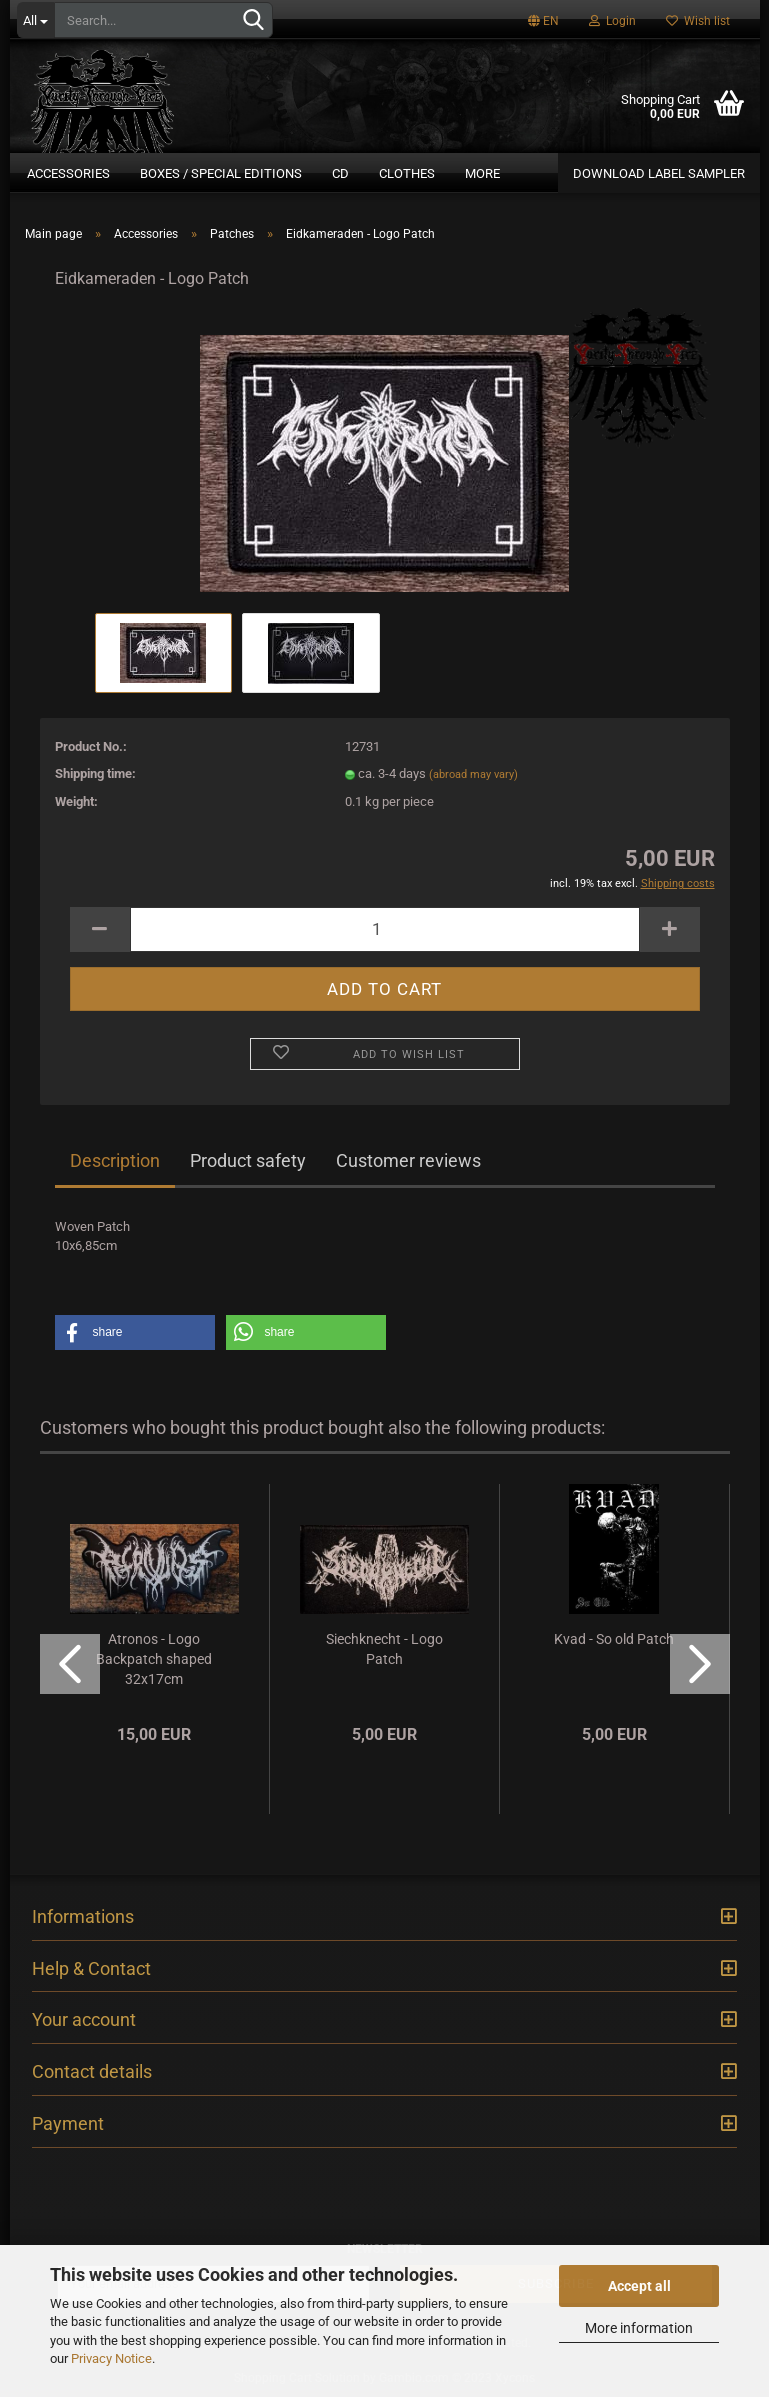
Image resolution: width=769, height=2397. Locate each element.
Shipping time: (95, 773)
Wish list (698, 21)
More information (639, 2328)
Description (115, 1160)
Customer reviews (408, 1160)
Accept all (639, 2286)
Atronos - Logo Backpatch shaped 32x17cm (154, 1659)
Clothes (407, 173)
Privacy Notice (111, 2358)
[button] (135, 1332)
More (482, 173)
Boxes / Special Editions (221, 173)
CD (340, 173)
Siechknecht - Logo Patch (384, 1649)
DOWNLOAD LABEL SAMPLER (659, 173)
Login (612, 21)
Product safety (248, 1160)
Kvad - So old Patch (614, 1639)
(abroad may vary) (473, 774)
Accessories (68, 173)
